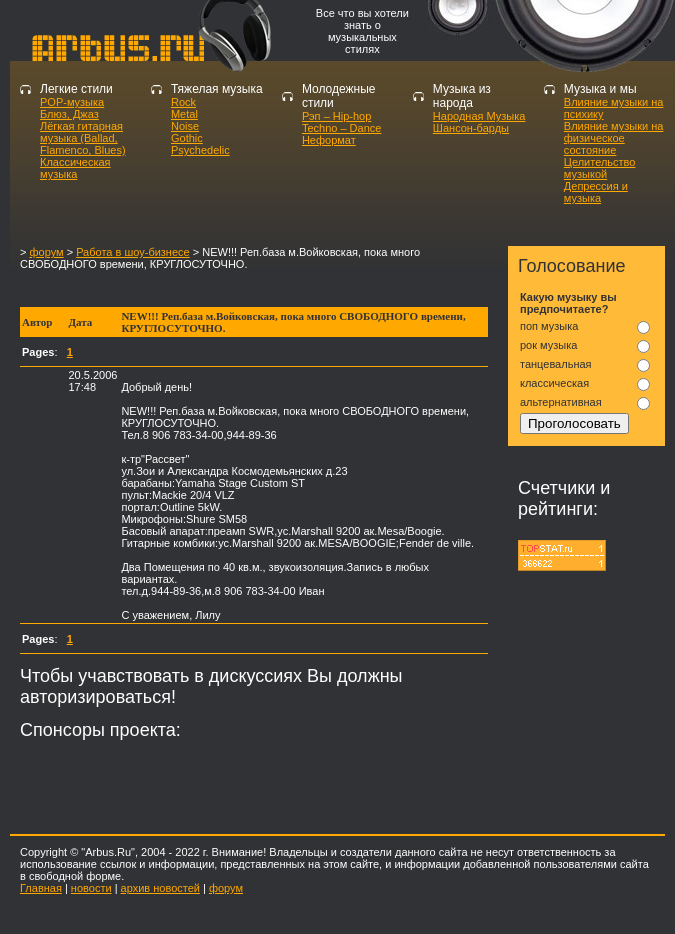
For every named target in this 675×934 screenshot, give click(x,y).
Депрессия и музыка (596, 192)
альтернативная (561, 402)
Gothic (187, 138)
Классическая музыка (75, 168)
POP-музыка (72, 102)
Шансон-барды (471, 128)
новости (91, 888)
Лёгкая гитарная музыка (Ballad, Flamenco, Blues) (83, 138)
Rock (183, 102)
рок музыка (548, 345)
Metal (184, 114)
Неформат (329, 140)
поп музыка (549, 326)
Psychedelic (200, 150)
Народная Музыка (479, 116)
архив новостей (160, 888)
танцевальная (556, 364)
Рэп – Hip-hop (336, 116)
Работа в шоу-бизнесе (133, 252)
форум (46, 252)
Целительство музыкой (600, 168)
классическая (554, 383)
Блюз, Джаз (69, 114)
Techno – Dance (342, 128)
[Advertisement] (254, 288)
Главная (41, 888)
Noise (185, 126)
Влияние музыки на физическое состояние (614, 138)
